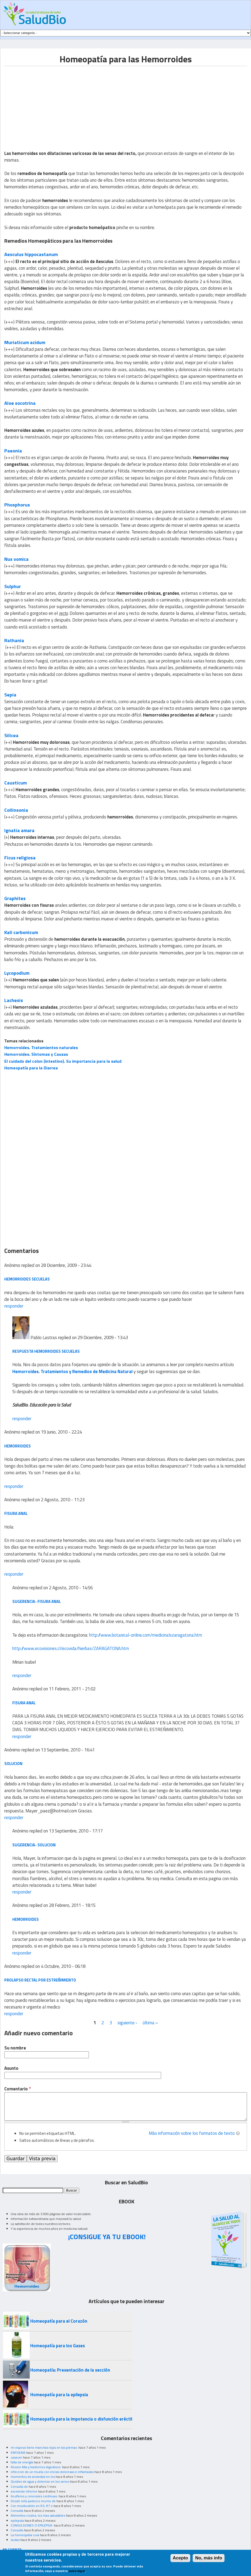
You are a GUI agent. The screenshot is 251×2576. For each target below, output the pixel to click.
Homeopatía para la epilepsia (59, 2394)
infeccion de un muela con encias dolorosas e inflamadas (52, 2471)
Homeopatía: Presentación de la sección (70, 2370)
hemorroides (25, 1919)
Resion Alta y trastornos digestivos (36, 2467)
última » (150, 2022)
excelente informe (24, 2491)
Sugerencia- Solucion (34, 1845)
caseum (16, 2457)
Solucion (13, 1763)
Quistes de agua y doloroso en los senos (40, 2481)
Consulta (17, 2510)
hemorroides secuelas (27, 1279)
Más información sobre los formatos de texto (192, 2133)
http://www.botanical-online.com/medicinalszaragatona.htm (145, 1635)
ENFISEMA (18, 2452)
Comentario (17, 2089)
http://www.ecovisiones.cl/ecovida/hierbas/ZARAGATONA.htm (70, 1648)
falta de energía (22, 2462)
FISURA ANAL (24, 1703)
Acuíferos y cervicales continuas (34, 2496)
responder (13, 1305)
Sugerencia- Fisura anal (36, 1601)
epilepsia (17, 2520)
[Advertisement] (49, 103)
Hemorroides (17, 1446)
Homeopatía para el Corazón (58, 2321)
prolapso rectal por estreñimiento (40, 1980)
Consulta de (19, 2486)
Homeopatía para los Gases (57, 2345)
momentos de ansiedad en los (33, 2476)
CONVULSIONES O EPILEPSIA (32, 2525)
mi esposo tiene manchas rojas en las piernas (44, 2447)
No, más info (208, 2557)
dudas (15, 2539)
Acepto (180, 2557)
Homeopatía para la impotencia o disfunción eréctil (81, 2418)
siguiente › (127, 2022)
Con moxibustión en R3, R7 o (32, 2505)
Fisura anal (16, 1513)
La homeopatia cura (25, 2534)
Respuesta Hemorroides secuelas (46, 1351)
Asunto (11, 2068)
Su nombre (15, 2048)
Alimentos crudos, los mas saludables (38, 2515)
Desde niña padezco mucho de (33, 2500)
